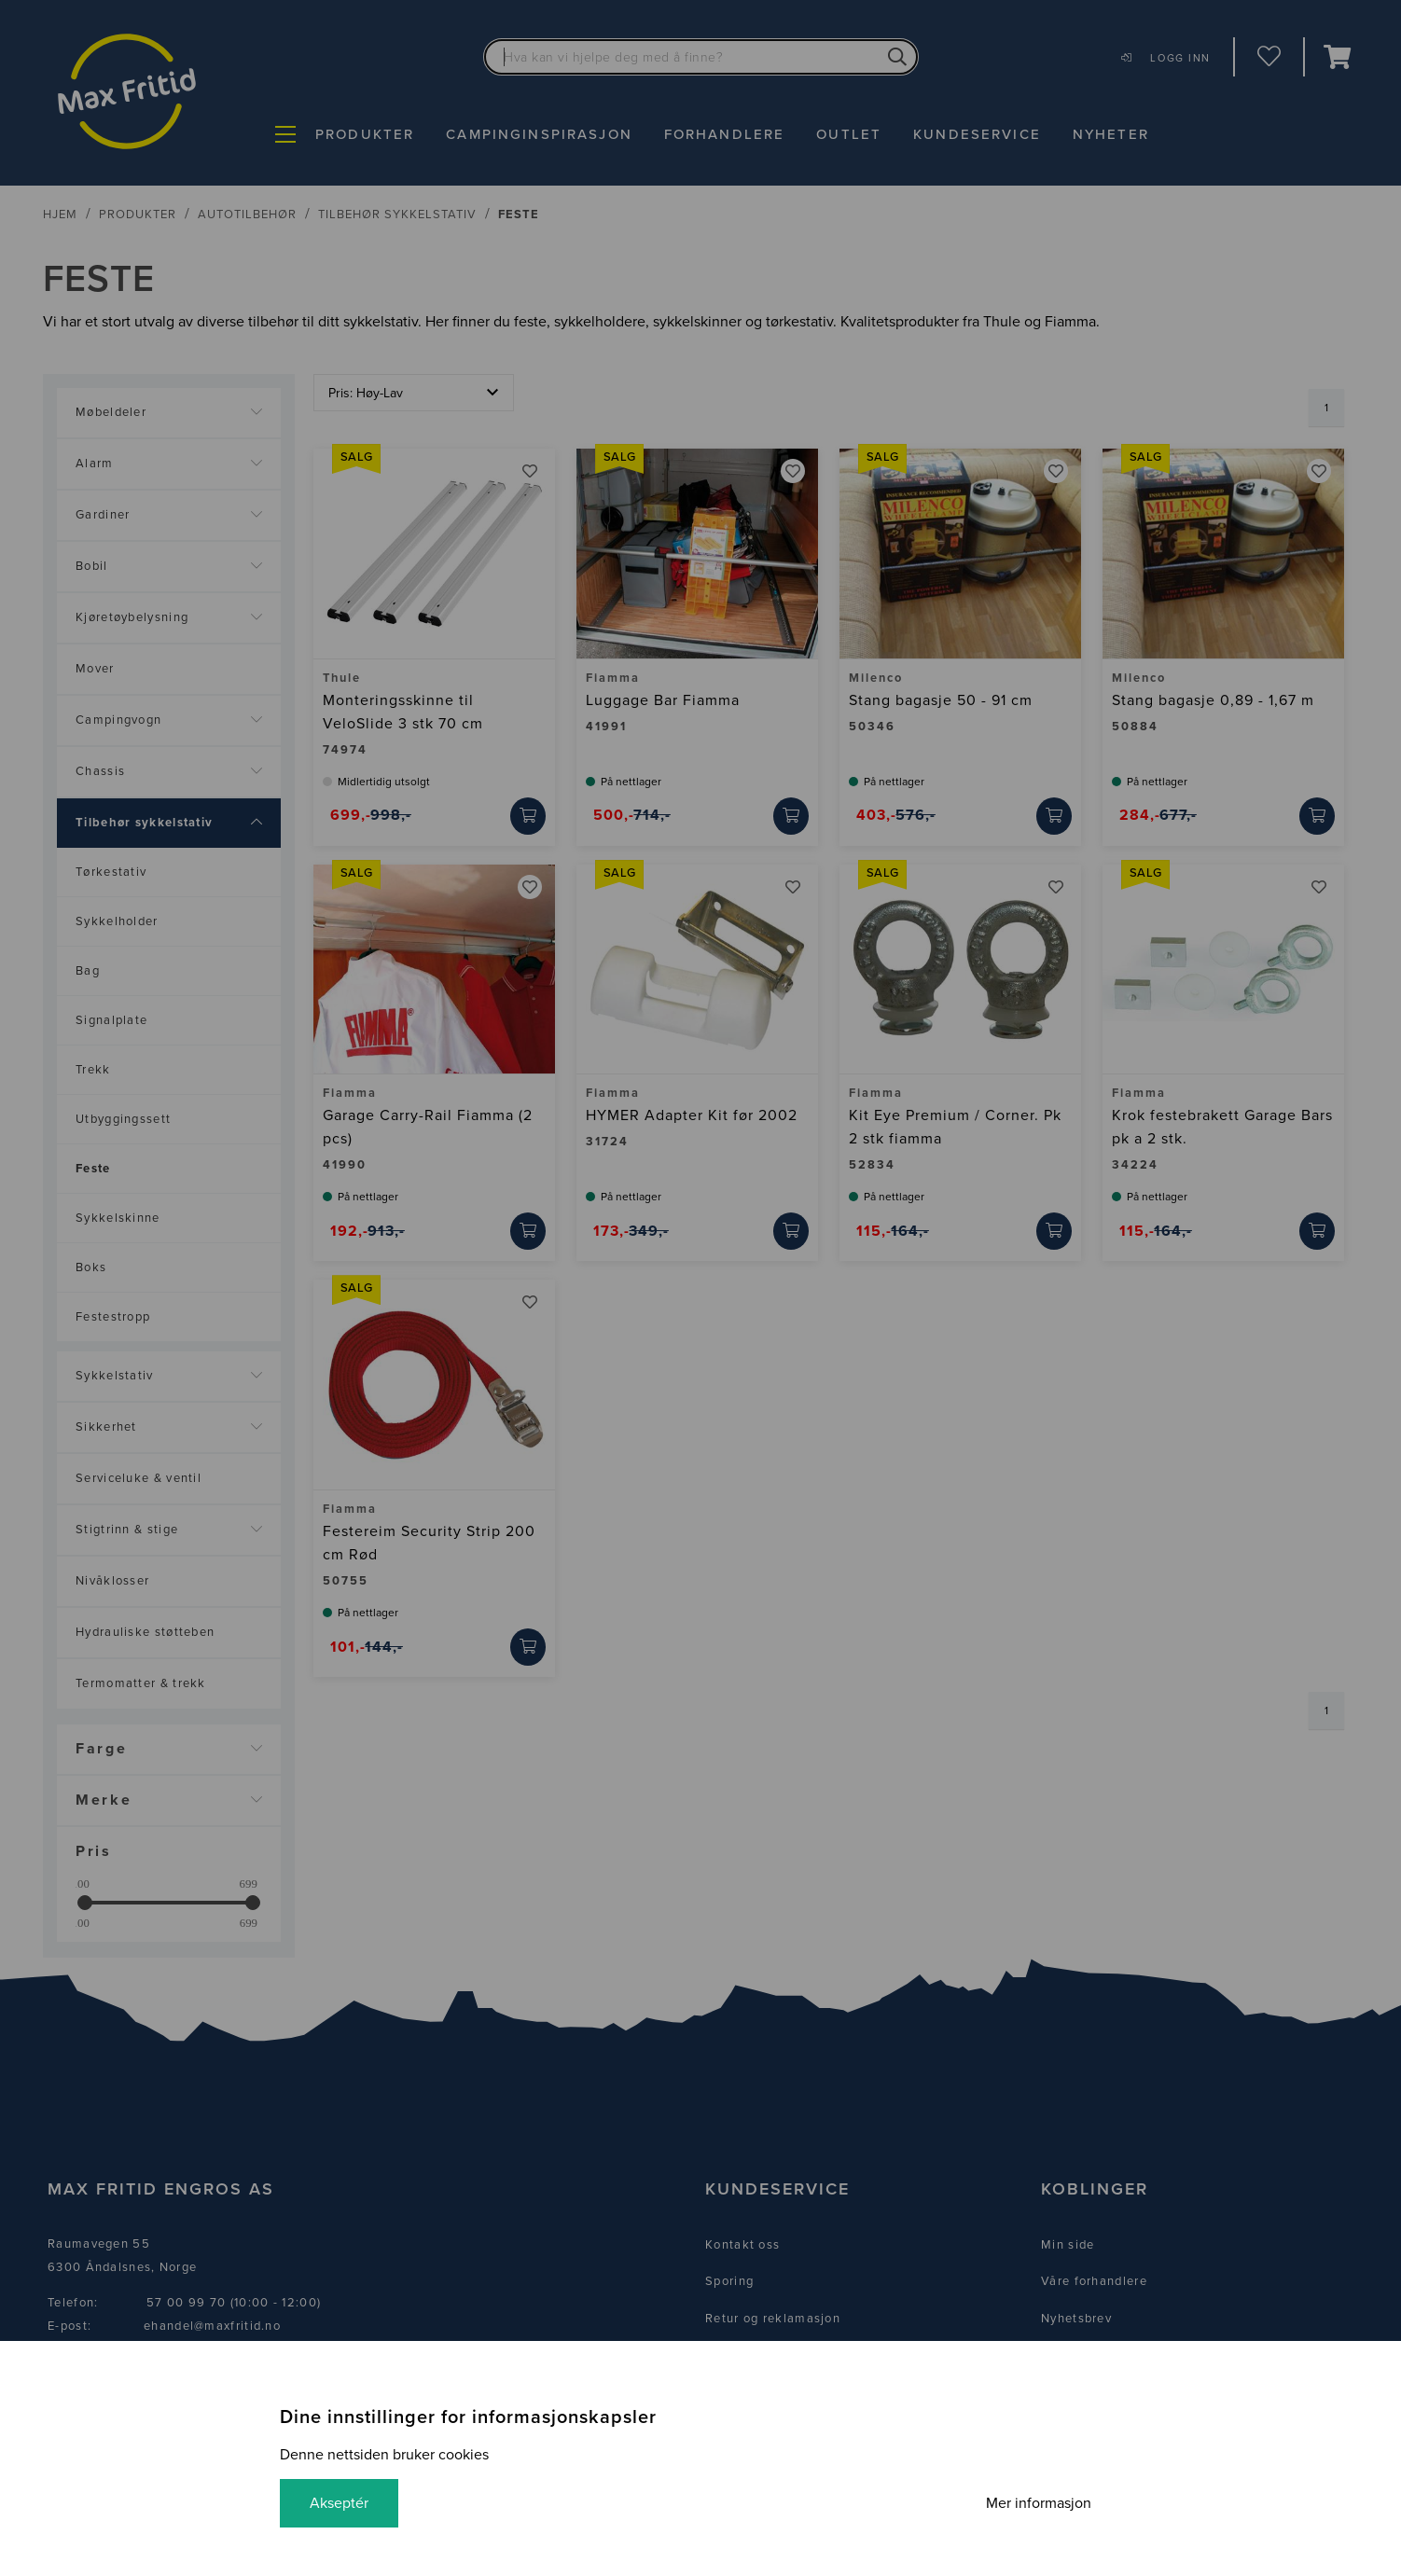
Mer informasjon (1038, 2503)
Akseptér (339, 2503)
